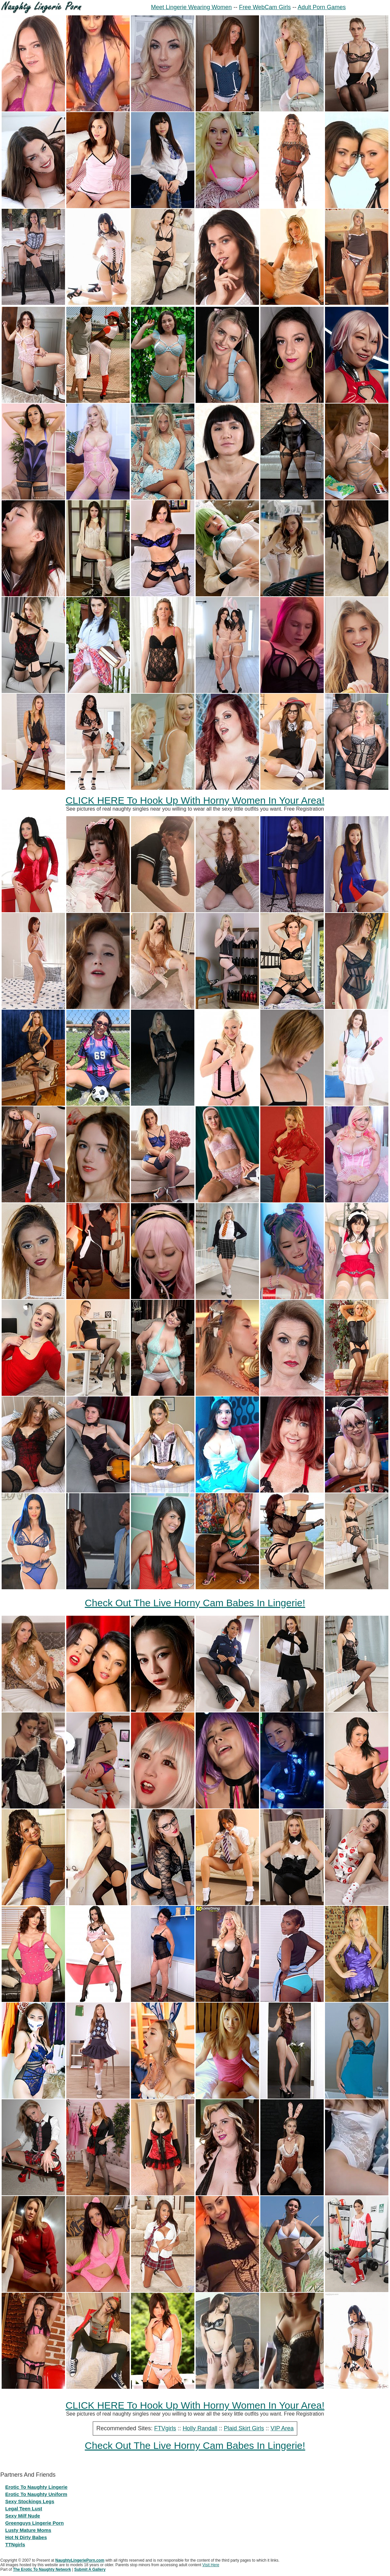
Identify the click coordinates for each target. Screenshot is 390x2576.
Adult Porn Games (322, 7)
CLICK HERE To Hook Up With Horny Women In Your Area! (195, 800)
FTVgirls (165, 2428)
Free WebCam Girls (265, 7)
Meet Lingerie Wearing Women (191, 7)
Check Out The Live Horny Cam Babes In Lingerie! (195, 1602)
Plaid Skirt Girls (244, 2428)
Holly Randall (200, 2428)
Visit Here (210, 2565)
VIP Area (282, 2428)
